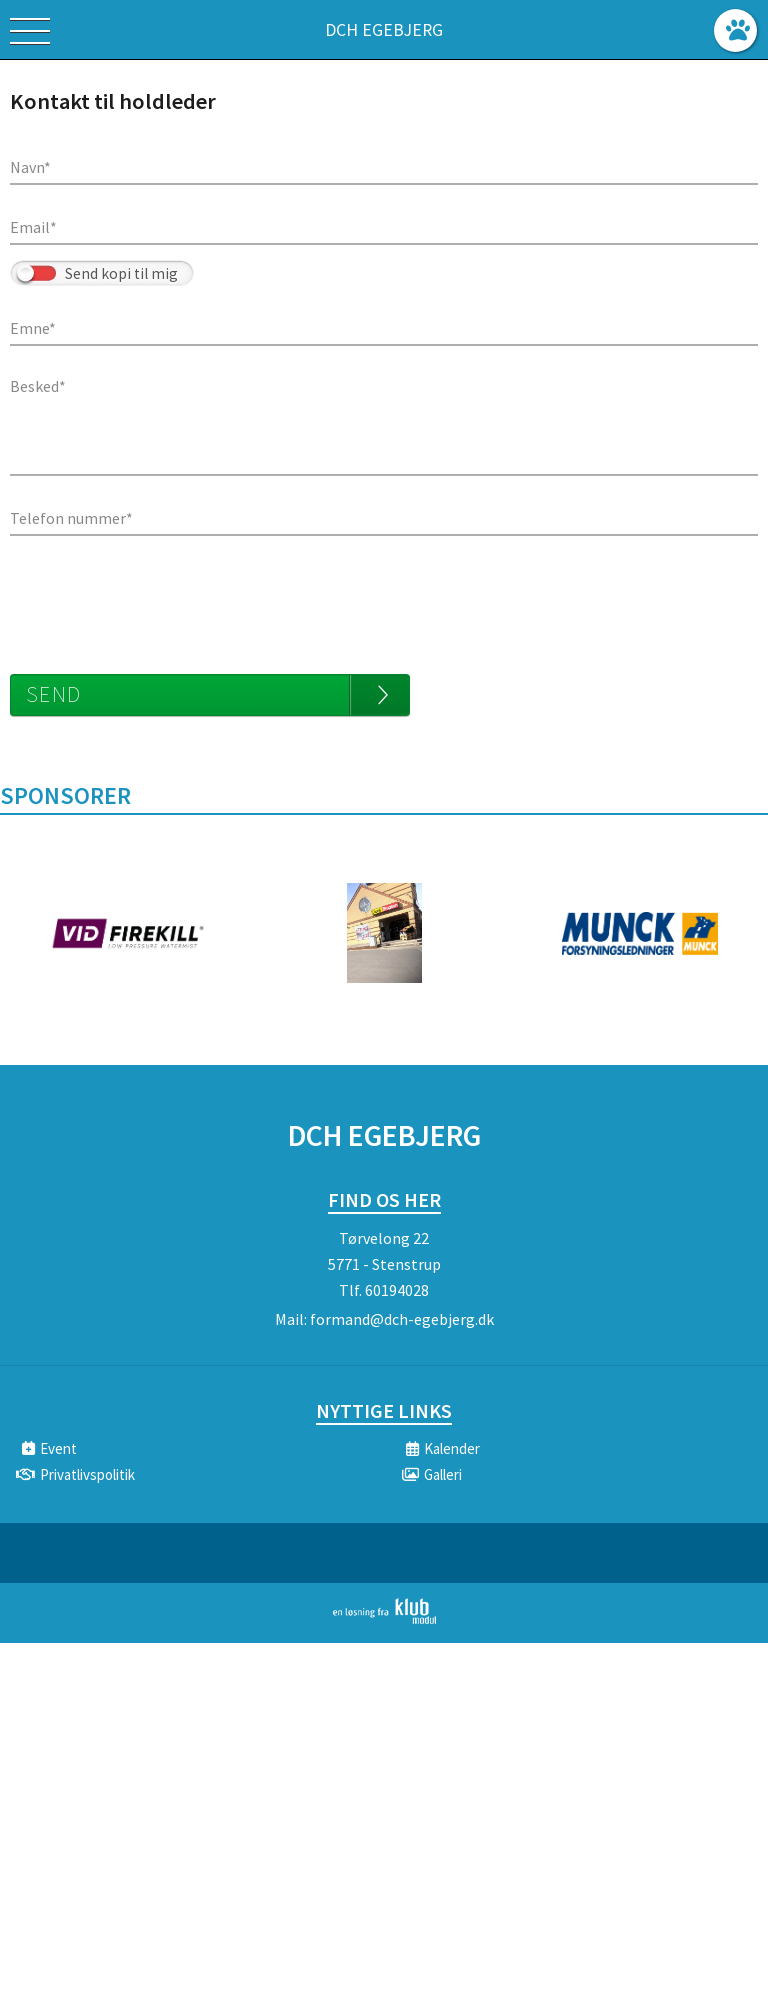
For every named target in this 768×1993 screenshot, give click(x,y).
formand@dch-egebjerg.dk (402, 1319)
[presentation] (162, 595)
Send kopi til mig (121, 273)
